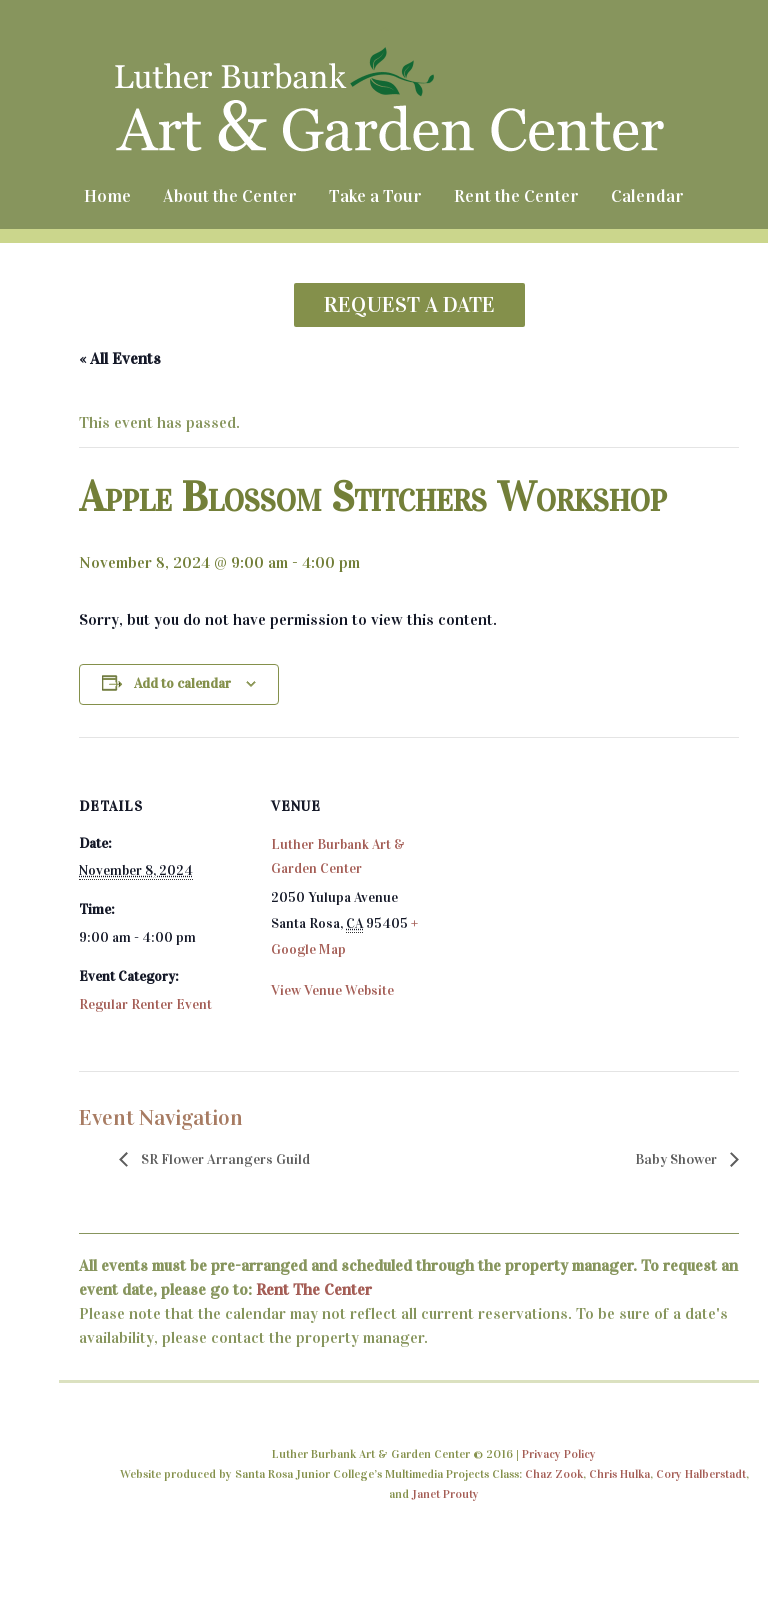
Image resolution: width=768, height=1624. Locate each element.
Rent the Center (516, 196)
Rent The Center (314, 1289)
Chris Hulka (619, 1474)
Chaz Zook (554, 1474)
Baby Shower (677, 1159)
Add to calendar (182, 683)
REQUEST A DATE (409, 304)
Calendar (647, 196)
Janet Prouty (445, 1494)
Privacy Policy (559, 1454)
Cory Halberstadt (701, 1474)
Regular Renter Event (145, 1004)
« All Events (120, 358)
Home (107, 196)
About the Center (230, 196)
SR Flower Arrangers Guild (224, 1159)
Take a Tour (375, 196)
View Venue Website (332, 990)
